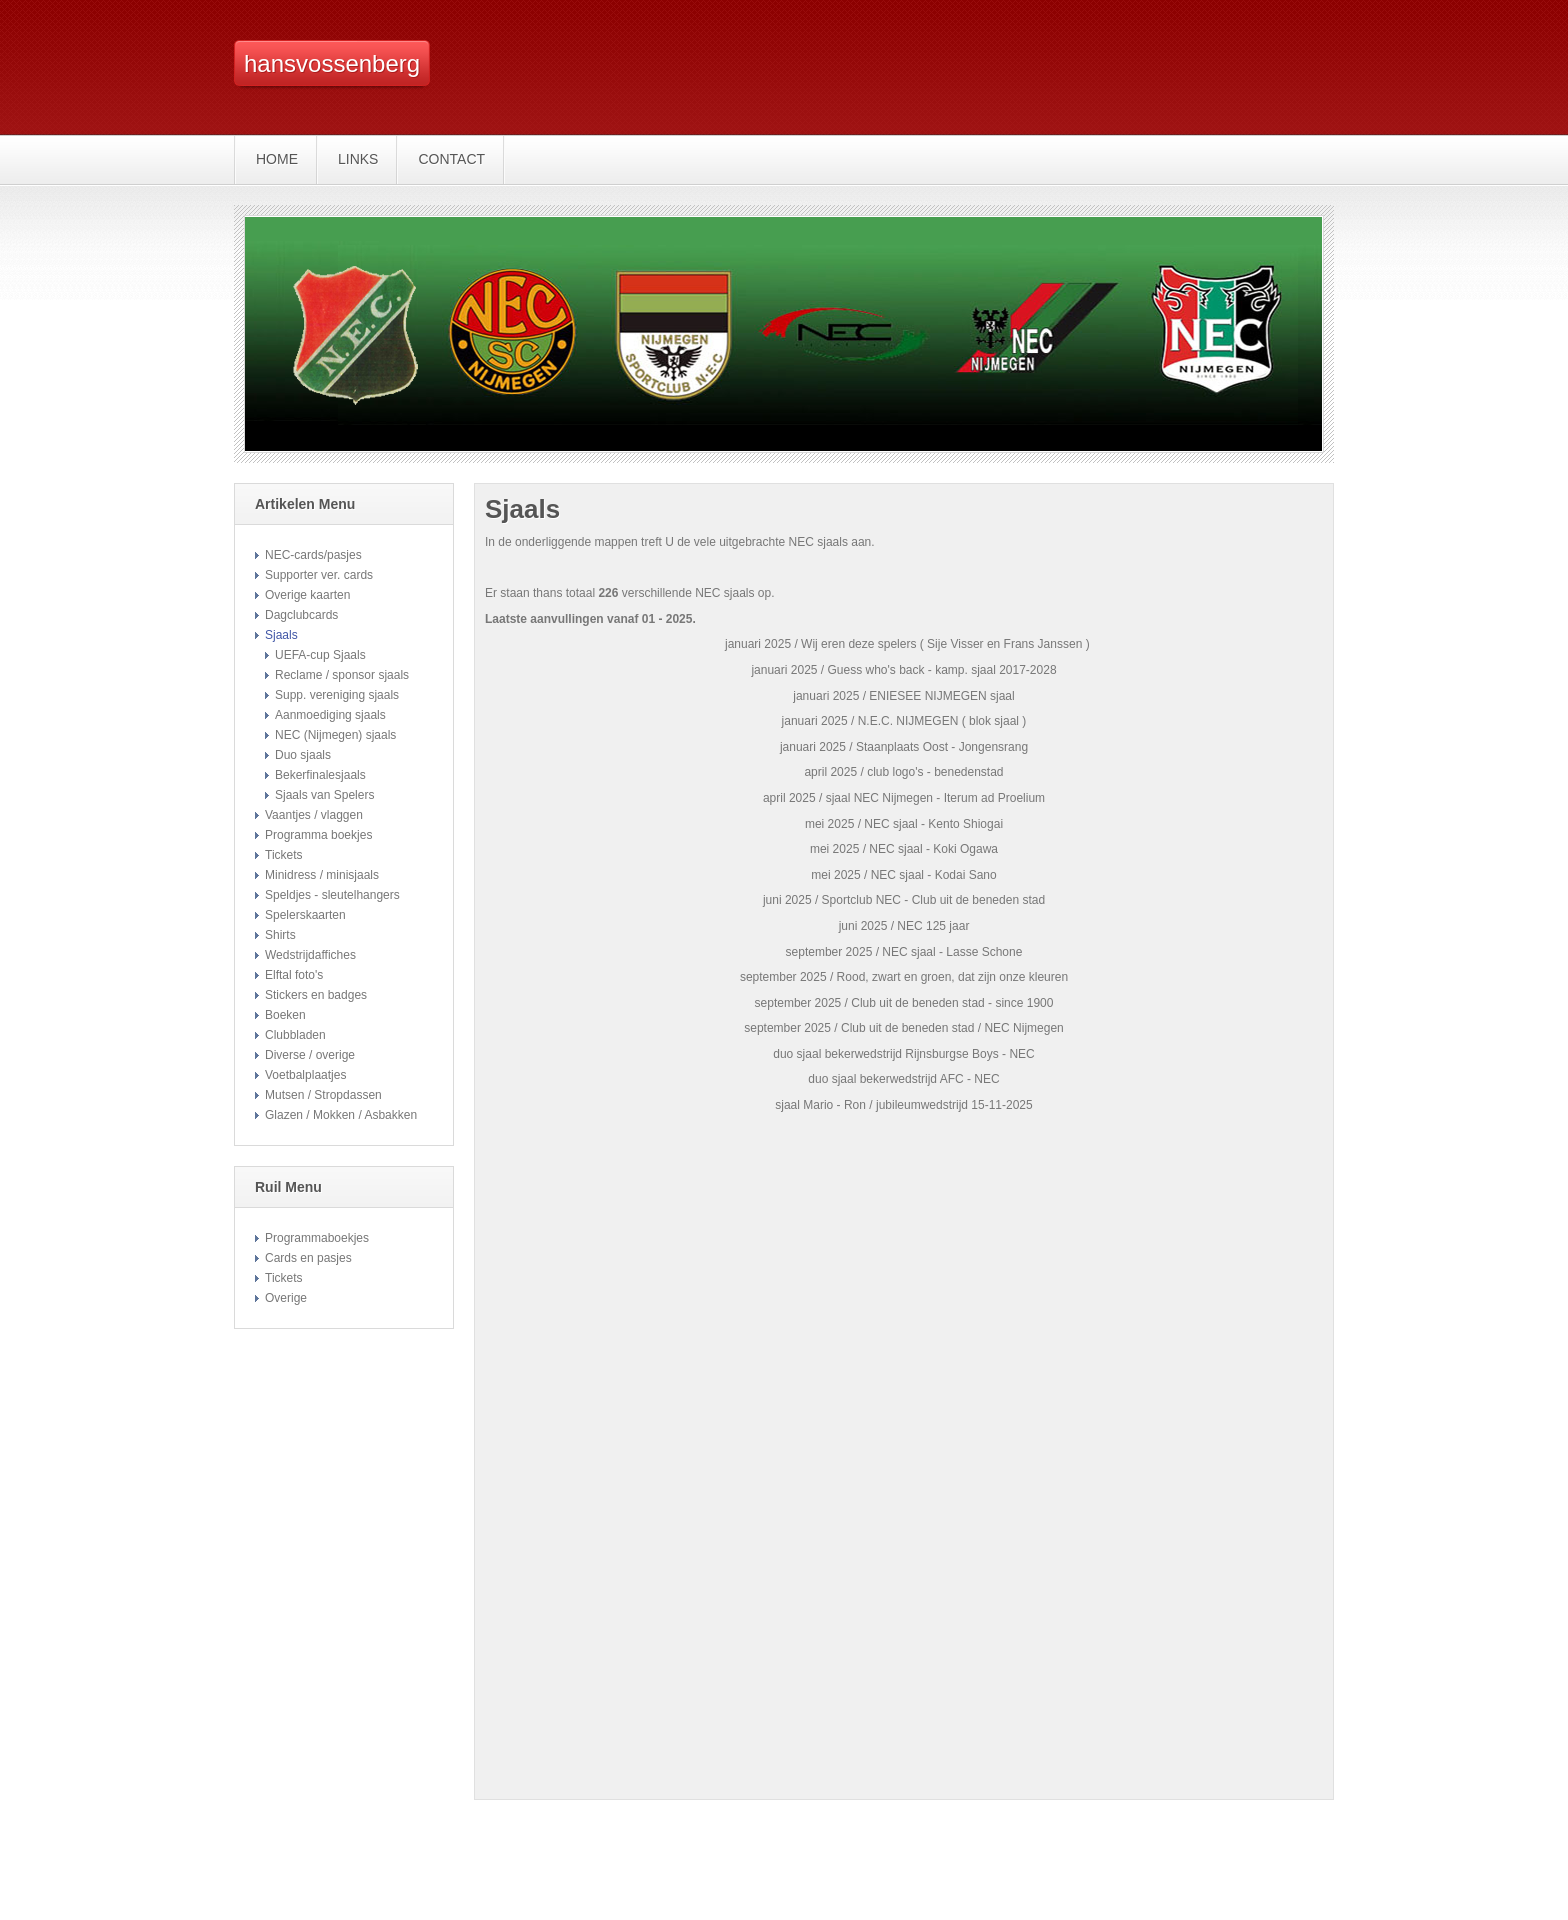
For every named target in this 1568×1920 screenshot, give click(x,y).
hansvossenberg (332, 63)
